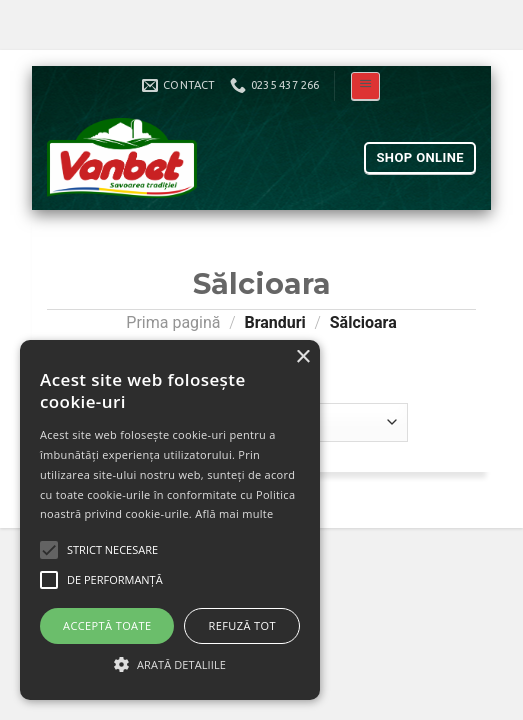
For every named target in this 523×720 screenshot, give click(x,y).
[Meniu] (365, 86)
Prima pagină (173, 322)
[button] (170, 664)
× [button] (302, 357)
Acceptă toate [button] (107, 625)
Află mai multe (234, 513)
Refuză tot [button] (242, 625)
